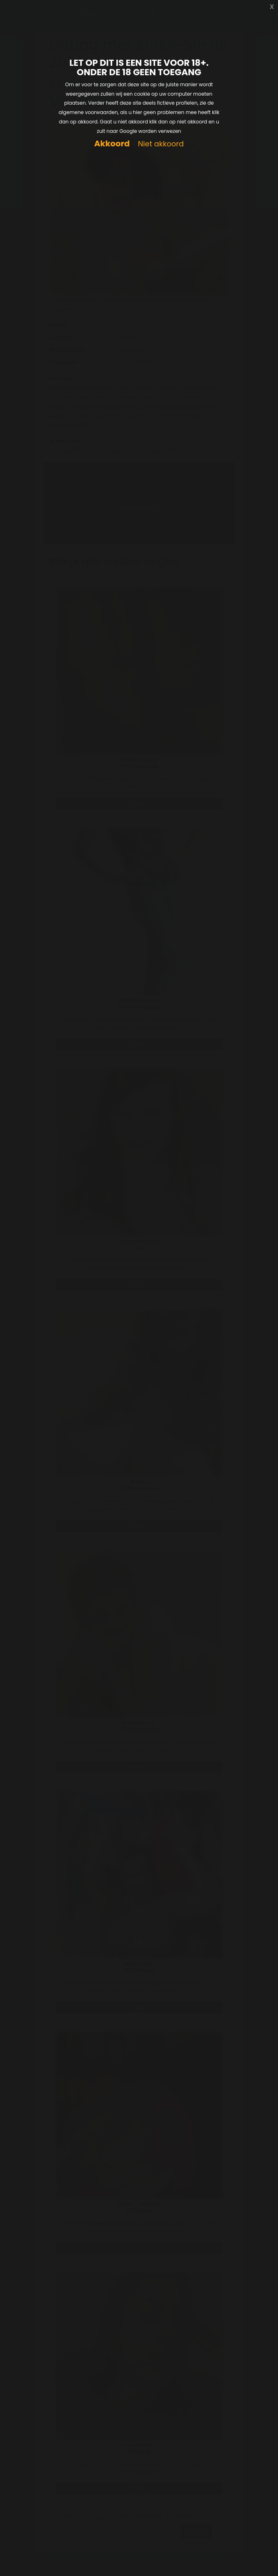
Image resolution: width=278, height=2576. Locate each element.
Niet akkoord (161, 144)
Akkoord (112, 143)
